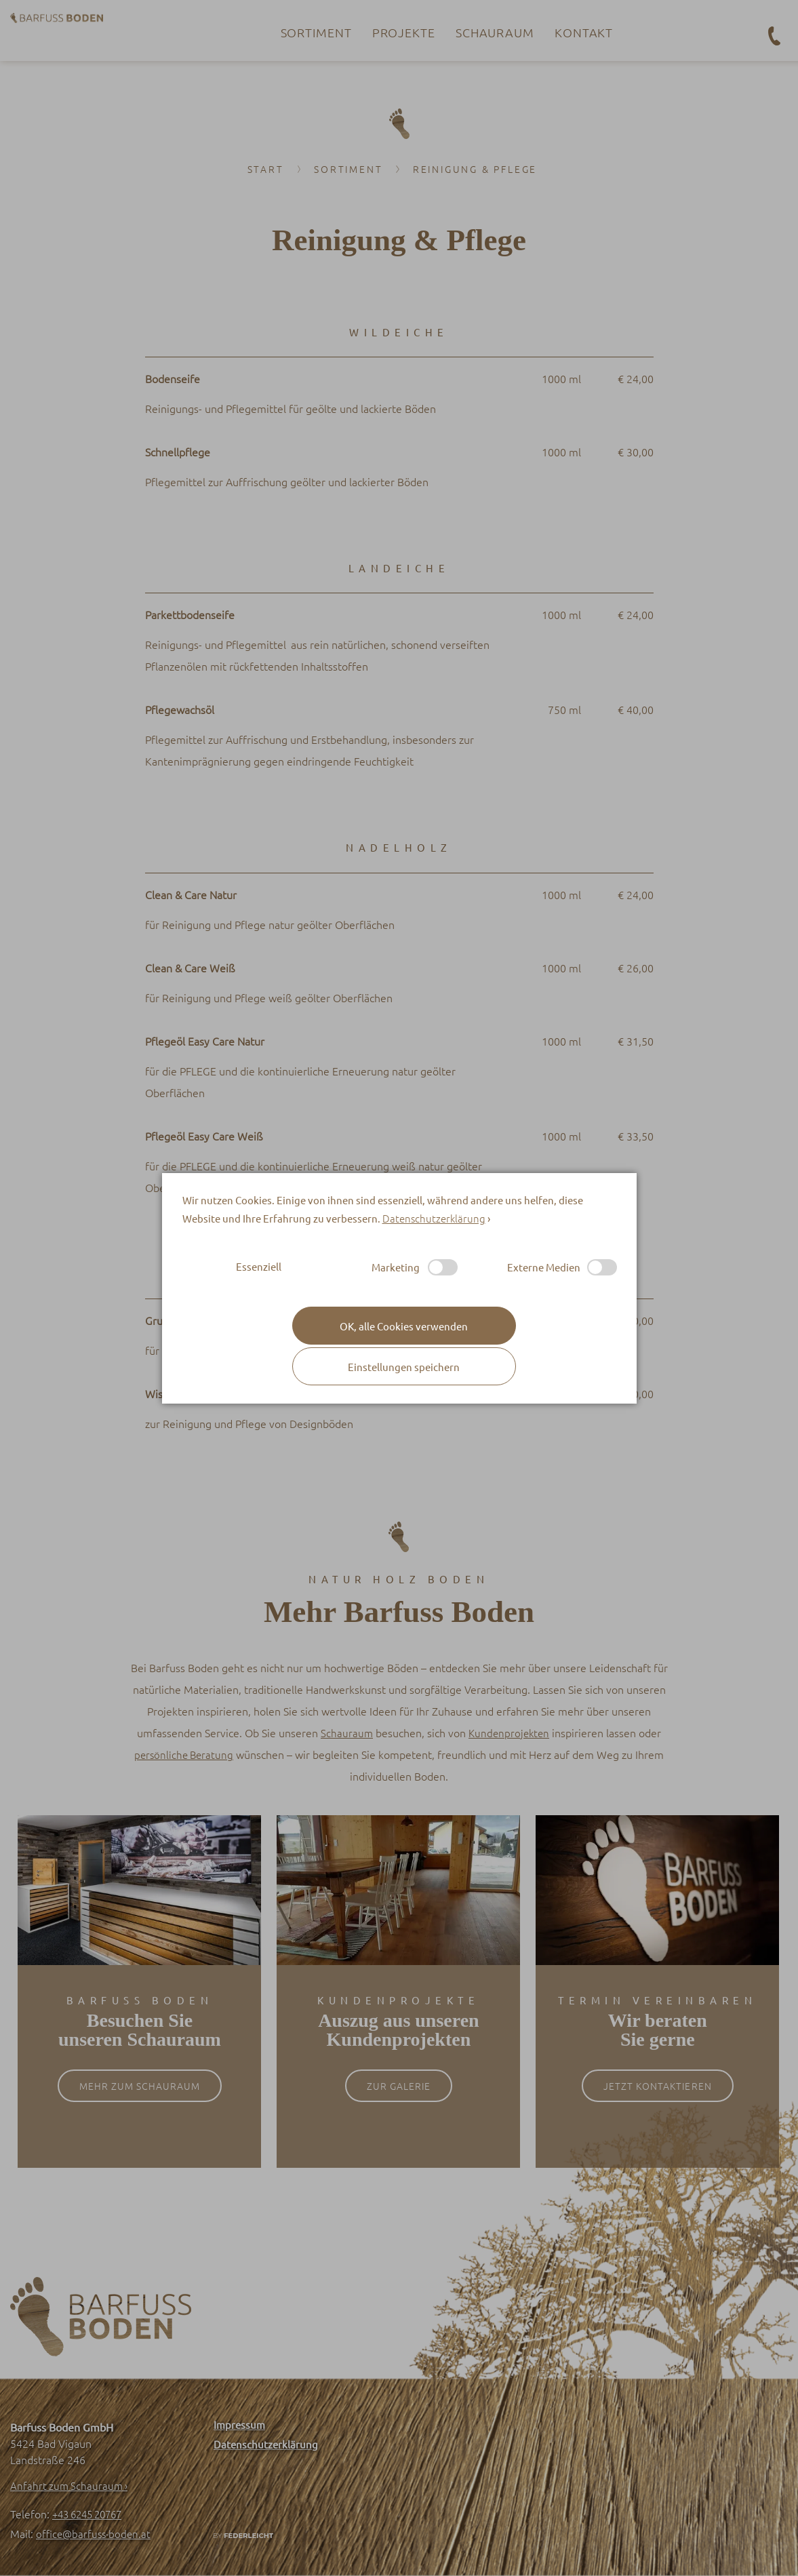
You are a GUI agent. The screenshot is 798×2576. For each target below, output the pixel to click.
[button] (404, 1366)
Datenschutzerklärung (433, 1218)
